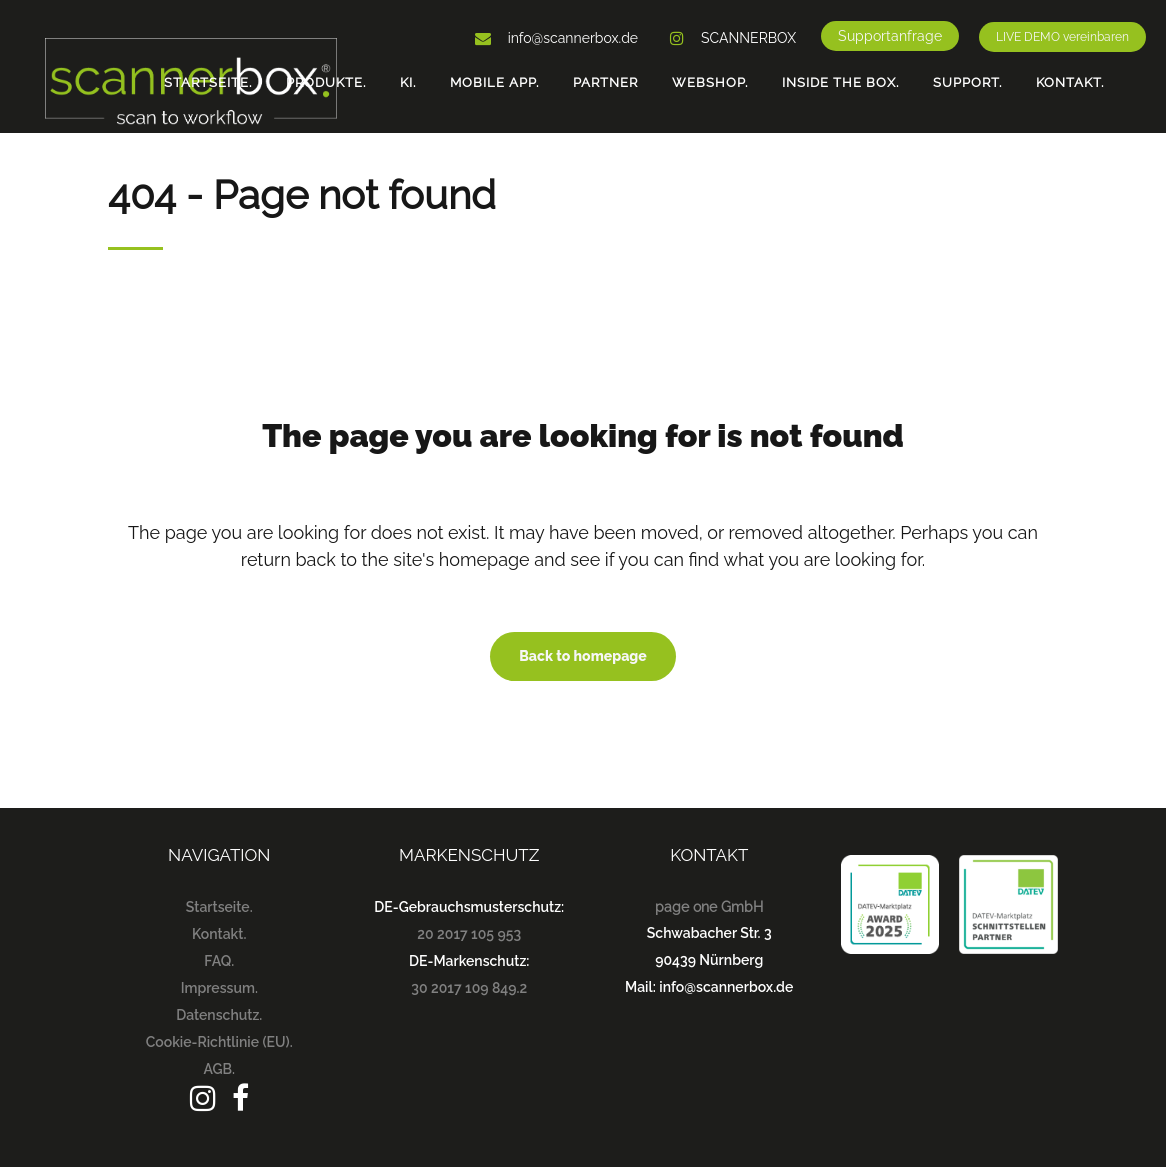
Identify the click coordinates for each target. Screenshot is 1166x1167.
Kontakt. (219, 934)
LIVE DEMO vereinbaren (1062, 37)
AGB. (219, 1069)
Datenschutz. (219, 1015)
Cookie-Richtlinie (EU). (219, 1042)
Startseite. (219, 907)
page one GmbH (709, 907)
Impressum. (219, 988)
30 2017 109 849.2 (469, 988)
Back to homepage (583, 656)
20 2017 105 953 (469, 934)
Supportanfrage (890, 36)
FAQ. (219, 961)
